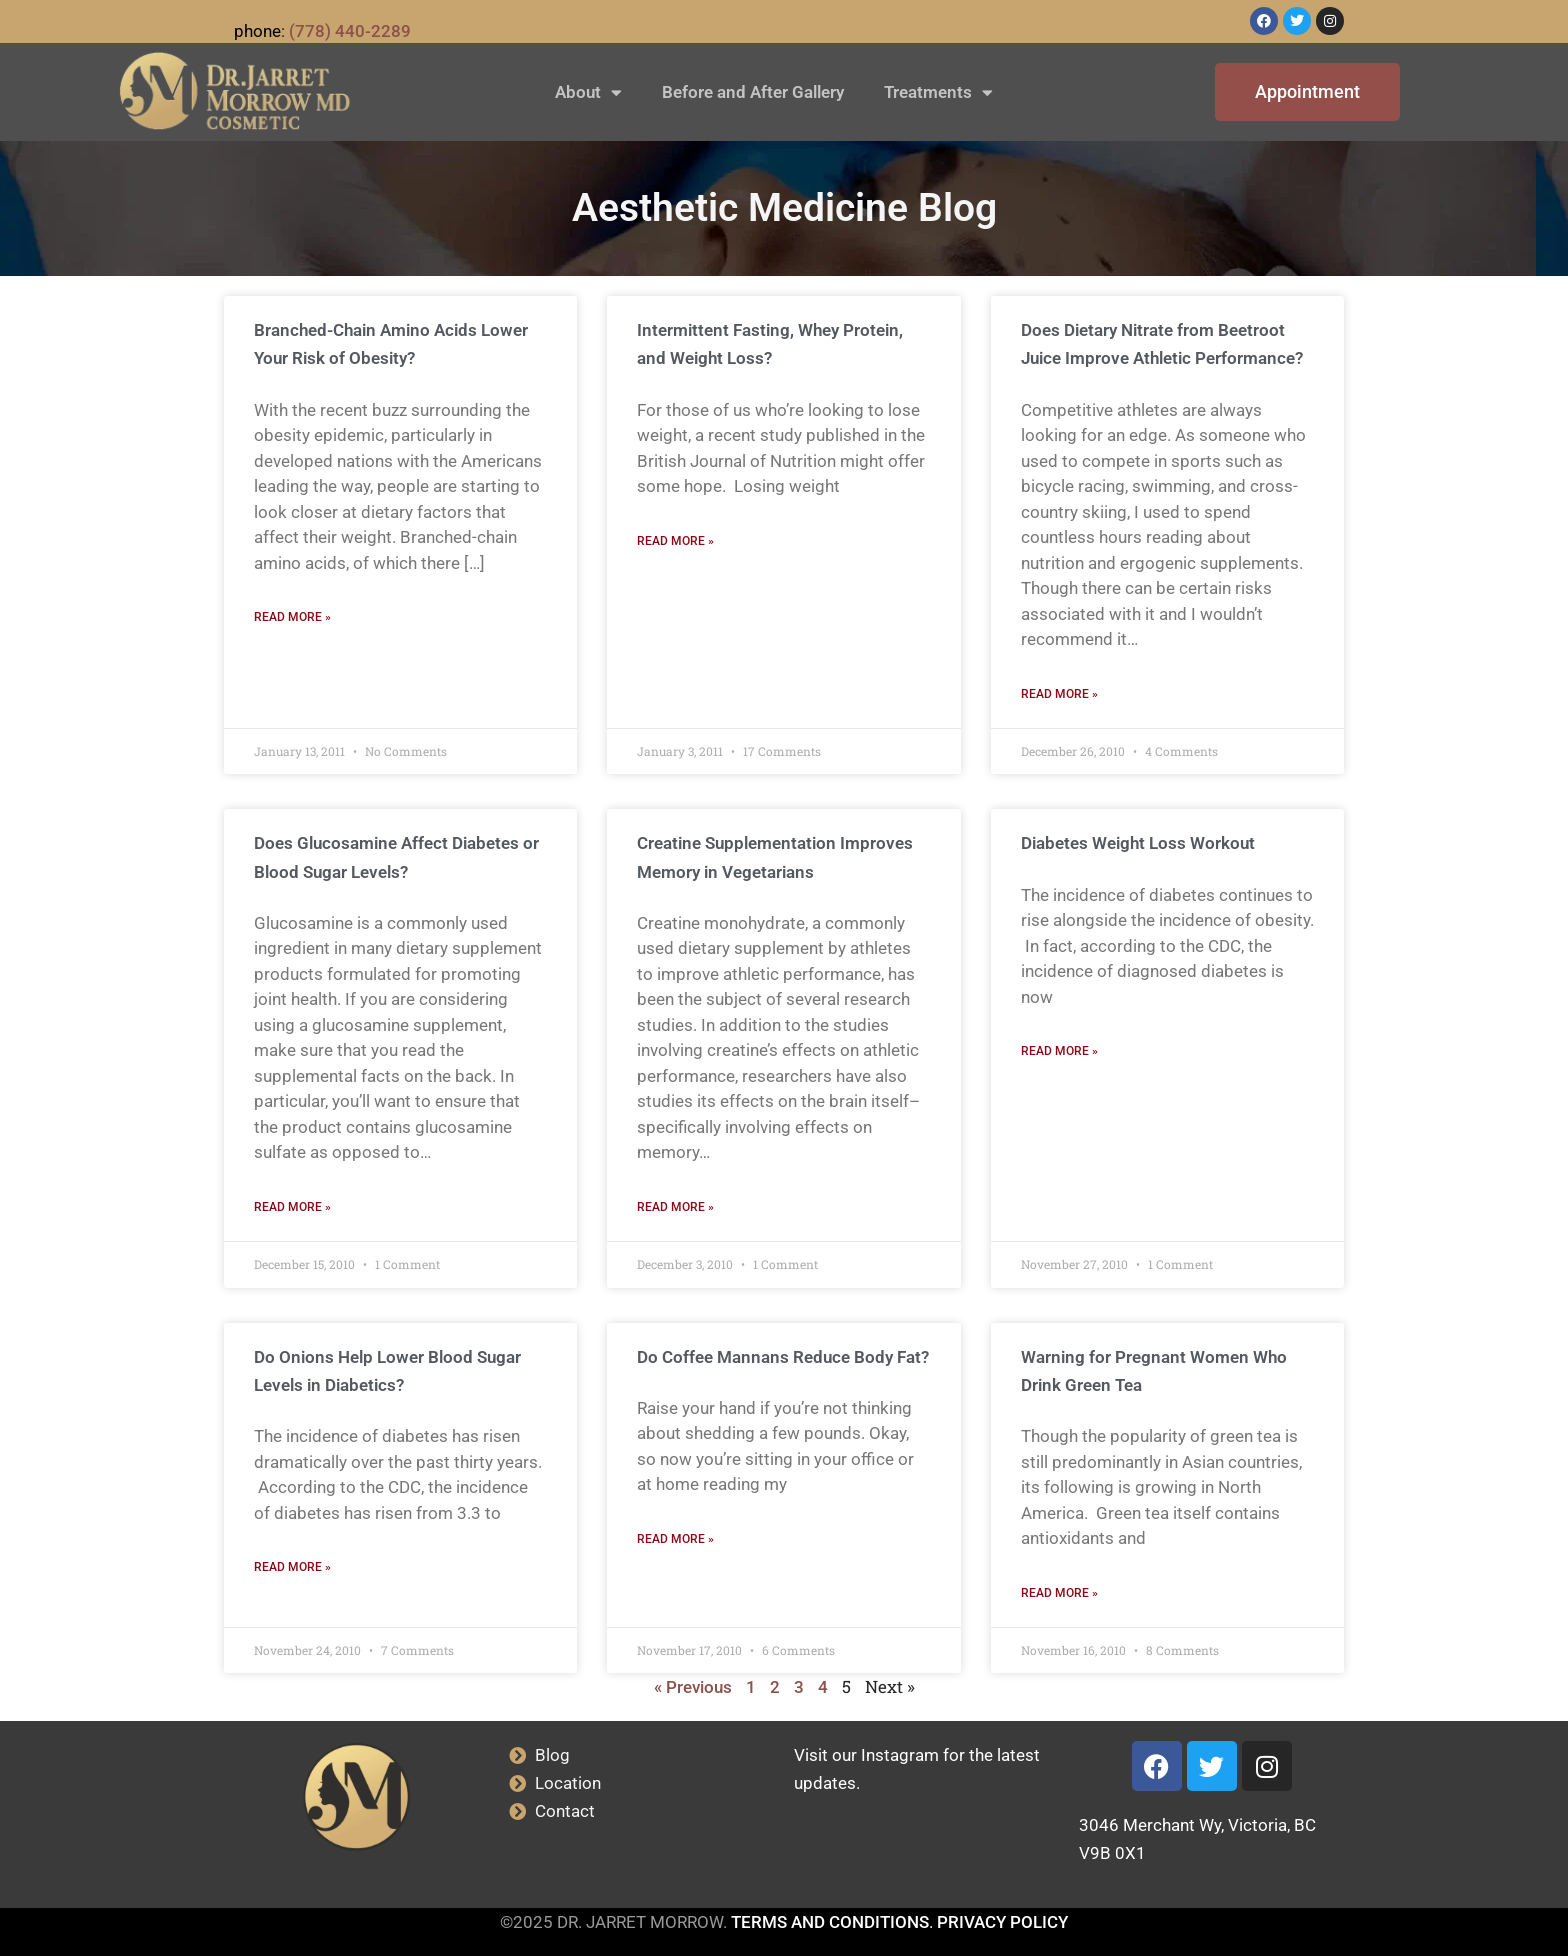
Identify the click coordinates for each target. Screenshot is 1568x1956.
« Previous (693, 1687)
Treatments (938, 92)
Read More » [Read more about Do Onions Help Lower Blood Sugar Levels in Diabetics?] (292, 1567)
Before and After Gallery (753, 92)
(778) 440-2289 (350, 31)
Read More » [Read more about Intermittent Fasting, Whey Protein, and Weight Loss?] (675, 541)
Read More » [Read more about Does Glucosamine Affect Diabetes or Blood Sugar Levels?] (292, 1207)
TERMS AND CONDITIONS (830, 1922)
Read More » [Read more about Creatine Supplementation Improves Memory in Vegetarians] (675, 1207)
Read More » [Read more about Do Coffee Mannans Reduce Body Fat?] (675, 1539)
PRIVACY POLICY (1002, 1922)
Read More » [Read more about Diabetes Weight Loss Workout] (1059, 1051)
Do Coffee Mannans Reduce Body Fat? (783, 1357)
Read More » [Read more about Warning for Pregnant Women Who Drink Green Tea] (1059, 1593)
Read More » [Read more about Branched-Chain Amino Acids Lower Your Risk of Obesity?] (292, 617)
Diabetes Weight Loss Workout (1138, 843)
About (588, 92)
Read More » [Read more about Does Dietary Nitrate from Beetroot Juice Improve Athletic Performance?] (1059, 694)
